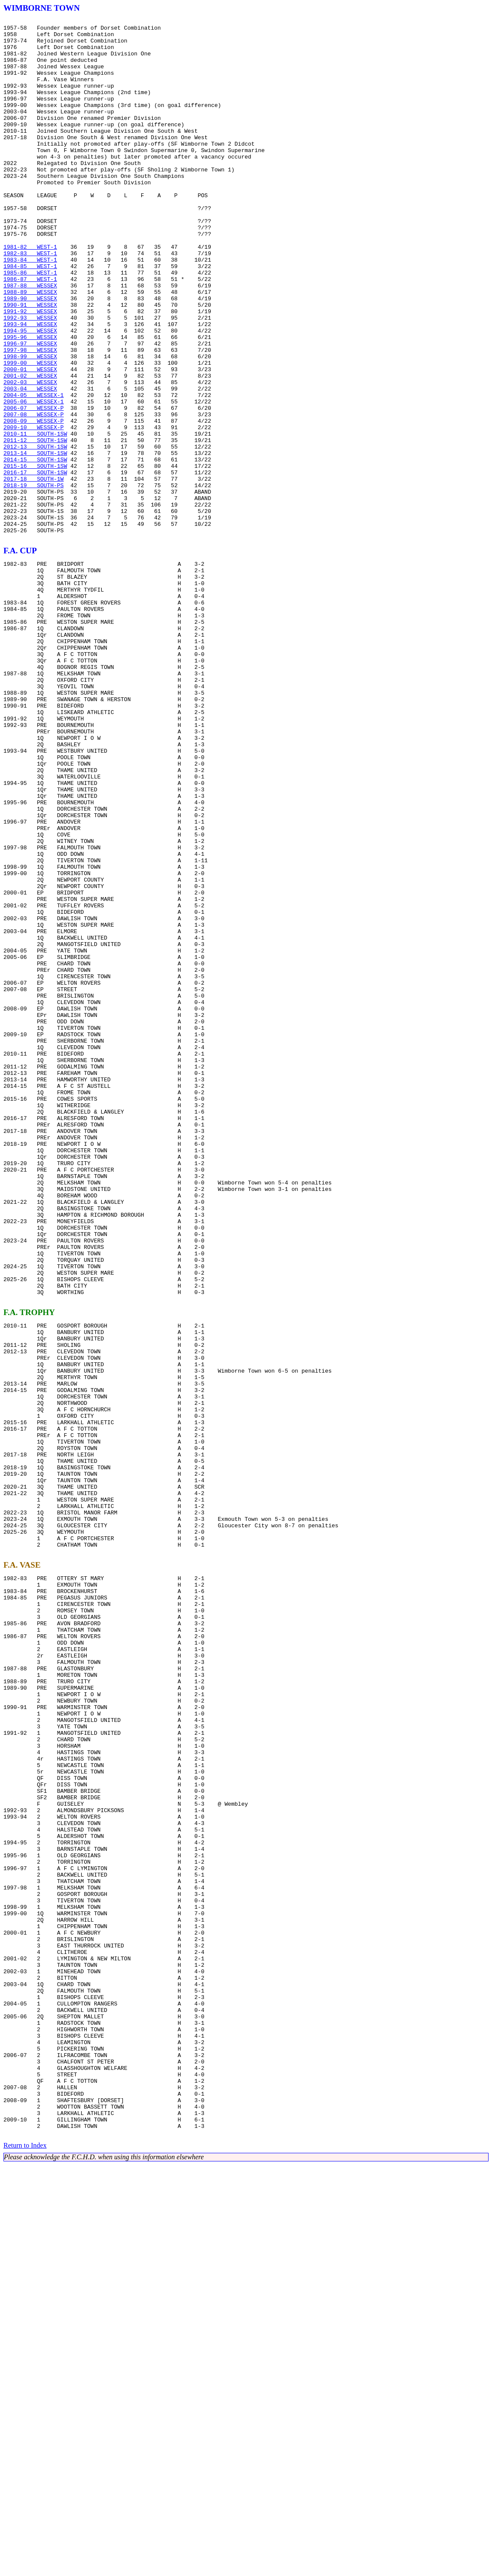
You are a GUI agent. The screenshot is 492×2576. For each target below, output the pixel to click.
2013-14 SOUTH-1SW (35, 540)
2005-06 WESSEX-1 (33, 478)
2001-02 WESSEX (30, 448)
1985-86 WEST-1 (30, 324)
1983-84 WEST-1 (30, 308)
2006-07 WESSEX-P (33, 486)
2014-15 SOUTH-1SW (35, 548)
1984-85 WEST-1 (30, 316)
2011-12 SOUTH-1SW (35, 525)
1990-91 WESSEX (30, 362)
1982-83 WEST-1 (30, 301)
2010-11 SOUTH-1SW (35, 517)
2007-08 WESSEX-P (33, 494)
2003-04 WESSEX (30, 463)
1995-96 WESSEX (30, 401)
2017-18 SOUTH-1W (33, 571)
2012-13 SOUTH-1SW (35, 533)
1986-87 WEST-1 (30, 332)
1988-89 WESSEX (30, 347)
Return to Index (24, 2556)
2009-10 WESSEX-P (33, 509)
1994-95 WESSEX (30, 393)
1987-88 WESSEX (30, 339)
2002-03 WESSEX (30, 455)
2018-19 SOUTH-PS (33, 579)
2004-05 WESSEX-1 (33, 471)
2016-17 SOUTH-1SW (35, 564)
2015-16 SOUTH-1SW (35, 556)
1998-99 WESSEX (30, 424)
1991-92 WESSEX (30, 370)
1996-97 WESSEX (30, 409)
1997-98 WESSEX (30, 417)
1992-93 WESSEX (30, 378)
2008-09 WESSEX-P (33, 502)
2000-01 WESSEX (30, 440)
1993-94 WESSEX (30, 386)
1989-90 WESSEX (30, 355)
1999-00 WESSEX (30, 432)
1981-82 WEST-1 (30, 293)
